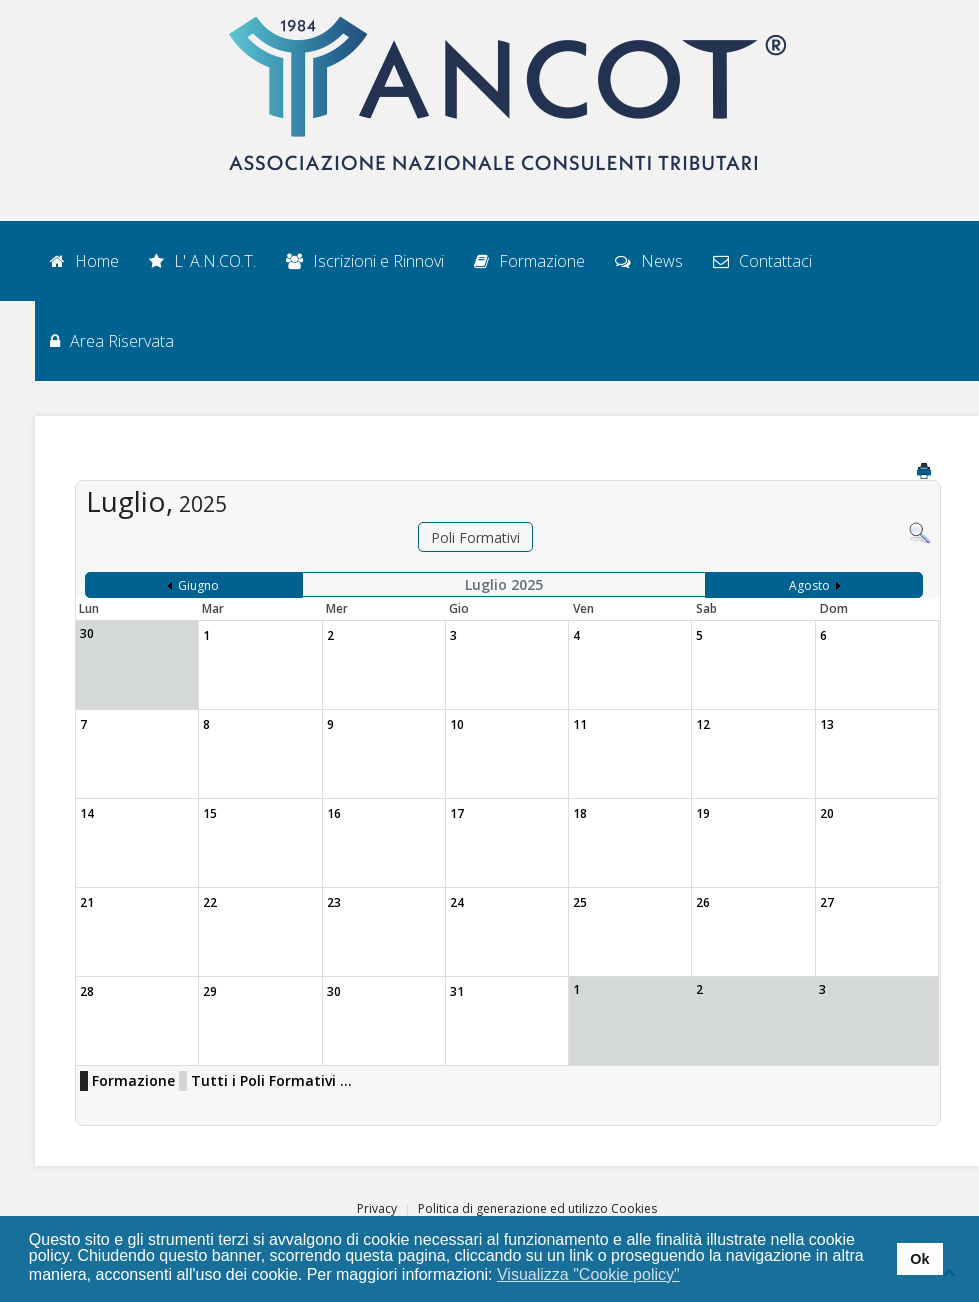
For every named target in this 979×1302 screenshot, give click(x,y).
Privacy (377, 1208)
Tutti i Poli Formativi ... (271, 1080)
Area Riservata (112, 341)
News (649, 261)
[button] (692, 1276)
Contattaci (762, 261)
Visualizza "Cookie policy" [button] (588, 1274)
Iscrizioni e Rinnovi (365, 261)
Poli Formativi (475, 537)
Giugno (198, 585)
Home (84, 261)
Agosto (809, 585)
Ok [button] (919, 1259)
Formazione (529, 261)
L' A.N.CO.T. (202, 261)
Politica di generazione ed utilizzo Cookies (537, 1208)
